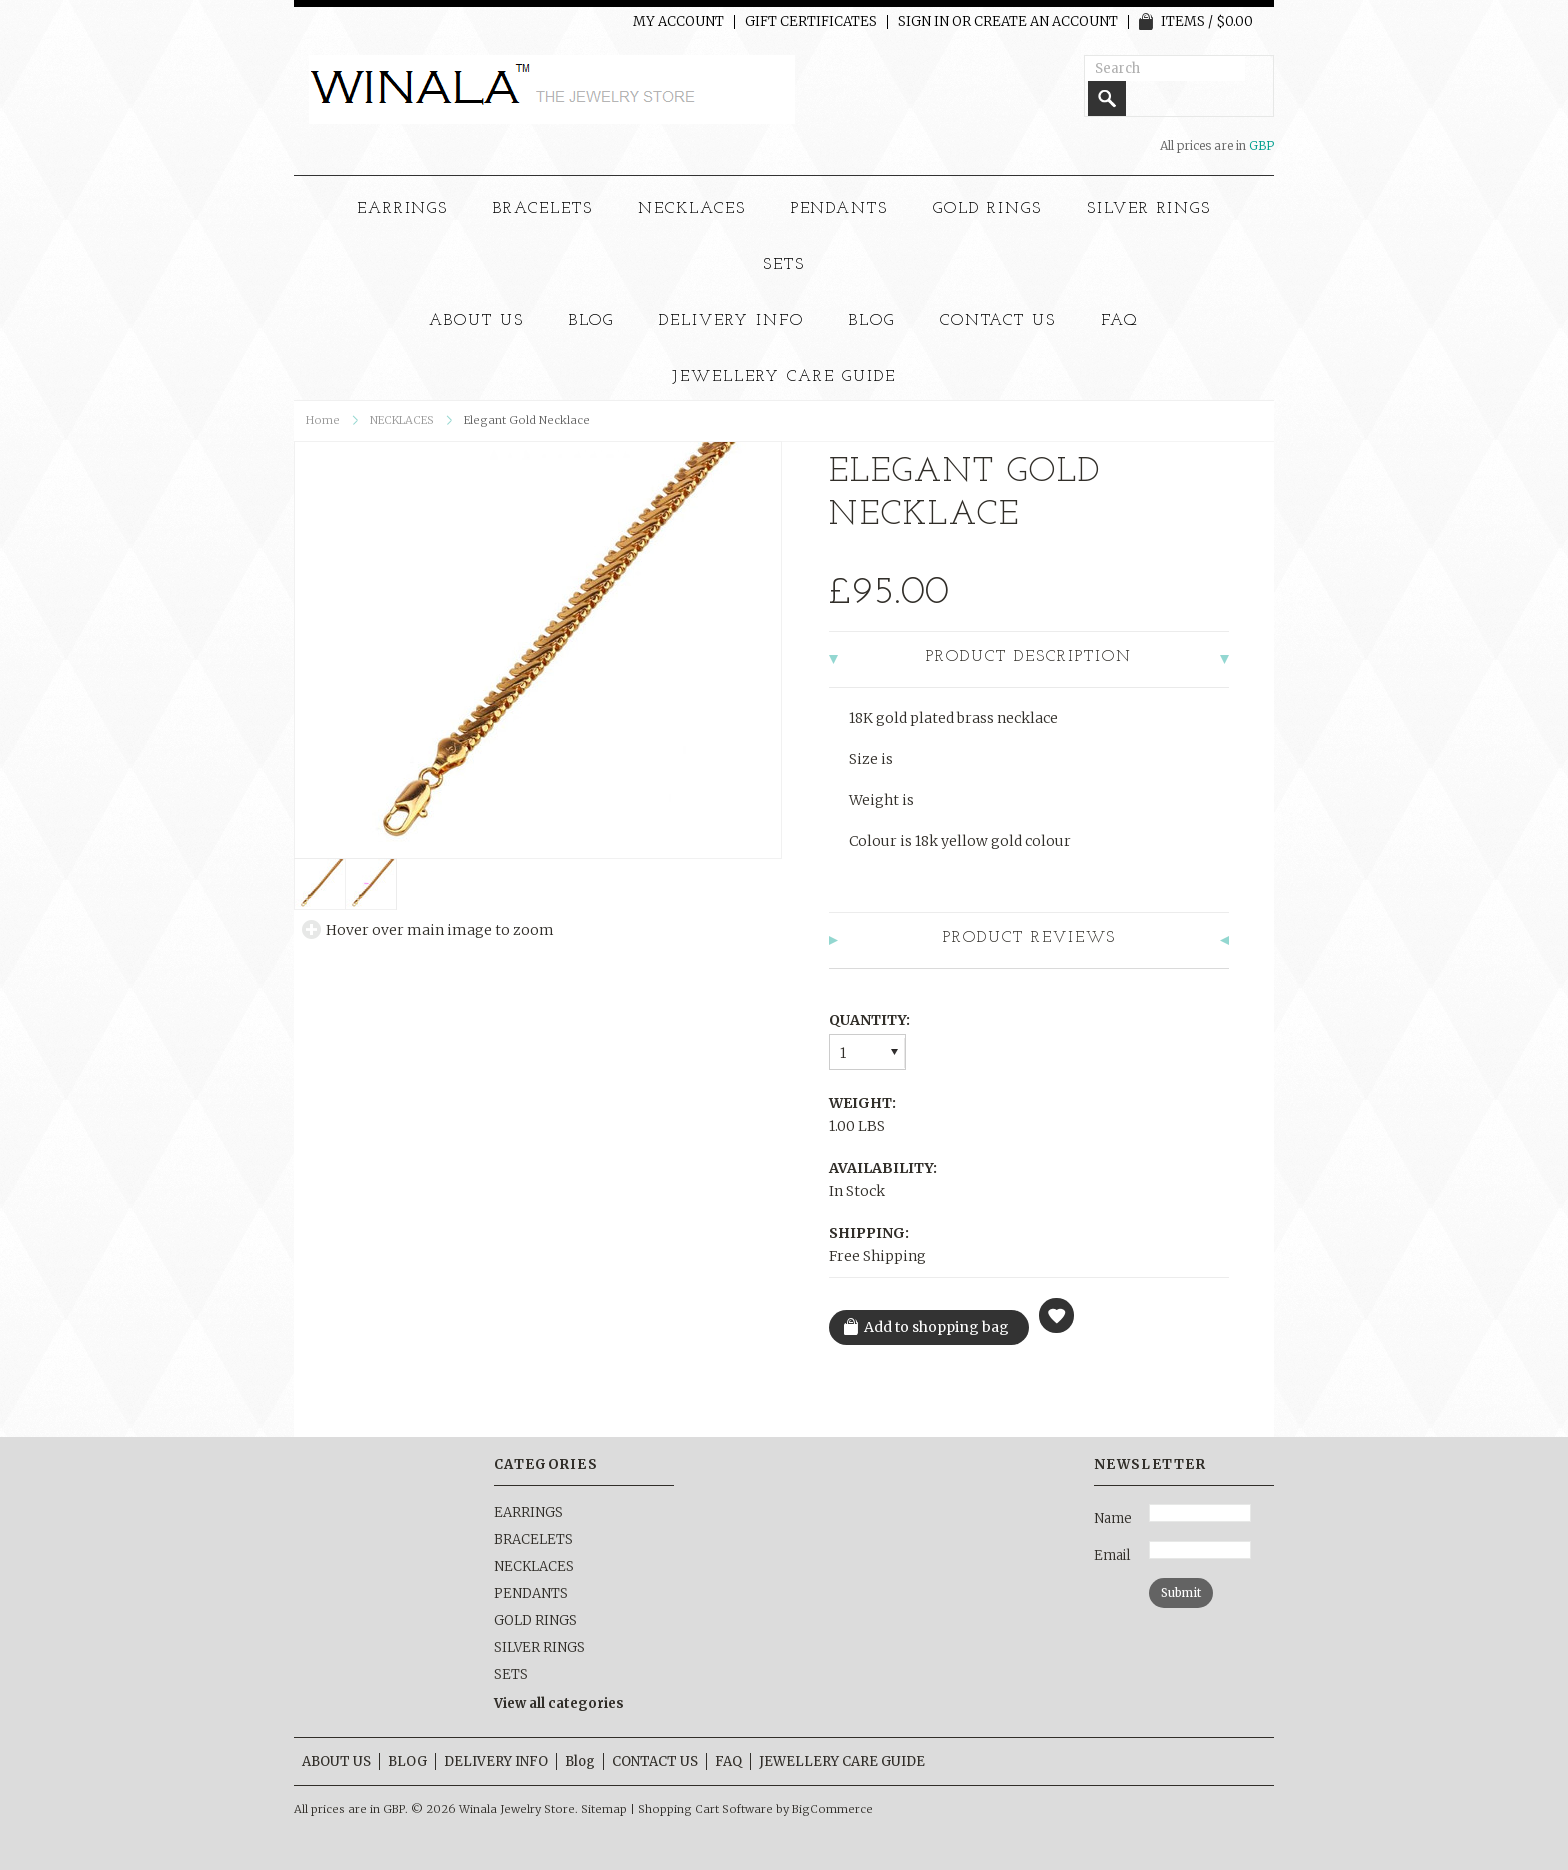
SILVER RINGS (1149, 209)
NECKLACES (692, 209)
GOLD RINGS (987, 209)
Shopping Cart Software (705, 1809)
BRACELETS (543, 209)
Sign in (923, 22)
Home (323, 420)
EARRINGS (403, 209)
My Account (678, 22)
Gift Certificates (811, 22)
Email (1112, 1555)
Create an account (1046, 22)
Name (1113, 1518)
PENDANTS (840, 209)
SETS (784, 265)
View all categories (559, 1703)
